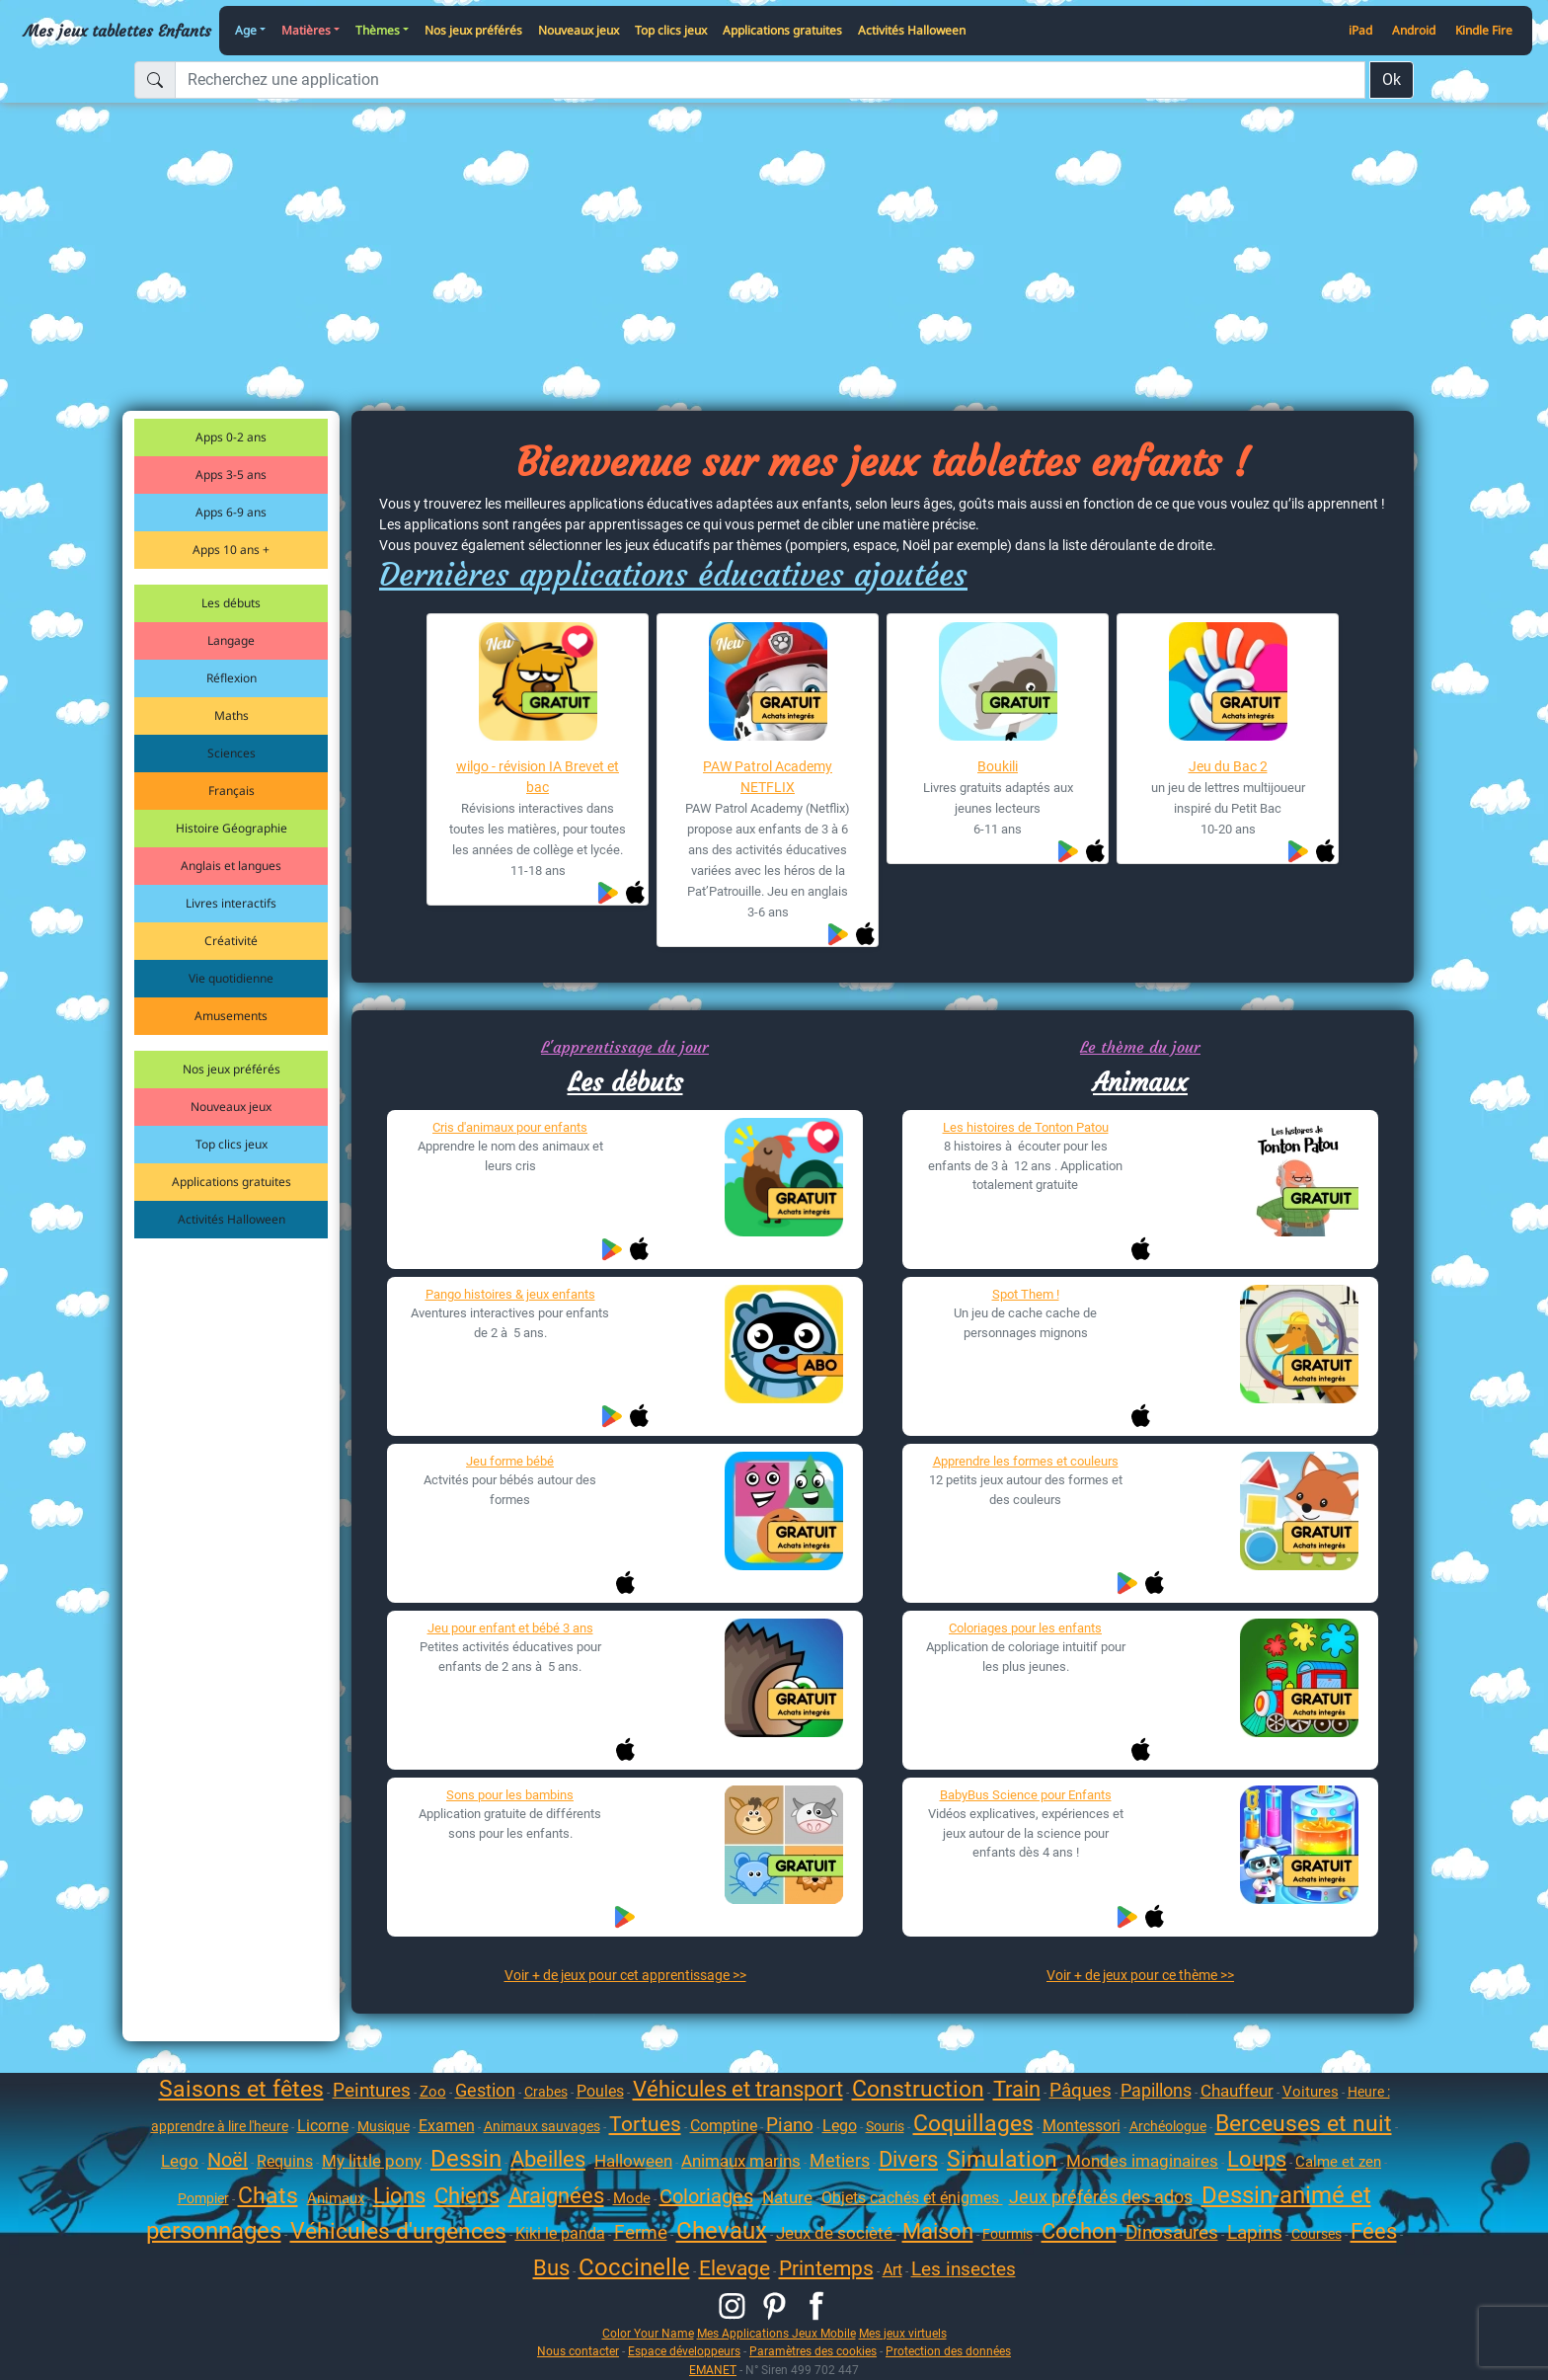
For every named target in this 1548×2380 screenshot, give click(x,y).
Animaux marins (741, 2161)
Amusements (231, 1015)
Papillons (1156, 2090)
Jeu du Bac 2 (1228, 766)
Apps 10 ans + (231, 549)
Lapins (1254, 2232)
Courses (1316, 2234)
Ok (1391, 79)
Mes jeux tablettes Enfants (117, 30)
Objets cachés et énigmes (912, 2197)
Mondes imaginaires (1142, 2161)
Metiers (840, 2160)
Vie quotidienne (231, 978)
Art (892, 2270)
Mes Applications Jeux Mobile (776, 2333)
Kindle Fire (1483, 30)
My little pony (372, 2161)
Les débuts (231, 603)
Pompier (203, 2198)
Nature (787, 2197)
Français (231, 790)
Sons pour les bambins (510, 1794)
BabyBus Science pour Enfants (1026, 1794)
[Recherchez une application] (770, 80)
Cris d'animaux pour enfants (509, 1127)
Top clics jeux (671, 30)
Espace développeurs (684, 2350)
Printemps (826, 2268)
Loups (1256, 2159)
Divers (908, 2159)
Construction (918, 2089)
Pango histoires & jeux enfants (510, 1294)
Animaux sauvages (542, 2126)
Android (1413, 30)
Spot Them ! (1025, 1294)
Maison (937, 2231)
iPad (1360, 30)
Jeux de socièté (836, 2233)
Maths (231, 715)
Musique (383, 2126)
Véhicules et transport (738, 2089)
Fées (1374, 2231)
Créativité (231, 940)
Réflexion (231, 678)
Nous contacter (578, 2350)
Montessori (1082, 2125)
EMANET (712, 2369)
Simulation (1002, 2159)
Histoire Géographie (231, 828)
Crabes (546, 2092)
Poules (600, 2091)
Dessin (466, 2159)
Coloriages (706, 2196)
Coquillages (973, 2123)
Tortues (645, 2124)
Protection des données (948, 2350)
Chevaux (721, 2231)
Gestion (485, 2090)
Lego (839, 2125)
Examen (447, 2125)
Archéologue (1167, 2126)
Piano (789, 2124)
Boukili (997, 766)
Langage (231, 640)
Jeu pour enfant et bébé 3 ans (510, 1628)
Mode (632, 2198)
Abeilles (547, 2159)
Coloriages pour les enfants (1025, 1628)
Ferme (640, 2232)
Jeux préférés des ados (1101, 2196)
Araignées (556, 2195)
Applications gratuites (782, 30)
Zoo (433, 2092)
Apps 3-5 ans (231, 474)
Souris (885, 2126)
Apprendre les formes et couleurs (1026, 1461)
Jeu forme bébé (510, 1461)
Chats (268, 2195)
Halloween (633, 2161)
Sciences (231, 753)
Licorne (322, 2125)
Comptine (723, 2125)
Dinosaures (1171, 2232)
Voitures (1310, 2092)
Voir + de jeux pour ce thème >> (1140, 1975)
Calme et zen (1338, 2162)
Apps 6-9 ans (231, 512)
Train (1017, 2089)
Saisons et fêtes (241, 2089)
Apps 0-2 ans (231, 437)
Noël (227, 2160)
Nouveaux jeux (578, 30)
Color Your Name (648, 2333)
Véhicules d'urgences (398, 2231)
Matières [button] (306, 30)
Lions (399, 2195)
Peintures (372, 2090)
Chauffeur (1237, 2091)
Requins (285, 2161)
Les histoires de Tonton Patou (1026, 1127)
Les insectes (963, 2269)
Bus (551, 2268)
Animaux (1140, 1082)
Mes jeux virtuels (903, 2333)
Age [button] (246, 30)
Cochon (1079, 2231)
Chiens (467, 2195)
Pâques (1080, 2090)
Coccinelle (634, 2267)
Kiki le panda (560, 2233)
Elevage (734, 2268)
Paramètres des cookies (813, 2350)
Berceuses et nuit (1303, 2123)
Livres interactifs (231, 903)
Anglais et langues (231, 865)
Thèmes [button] (377, 30)
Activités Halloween (912, 30)
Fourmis (1007, 2234)
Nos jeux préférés (473, 30)
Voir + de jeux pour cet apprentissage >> (625, 1975)
